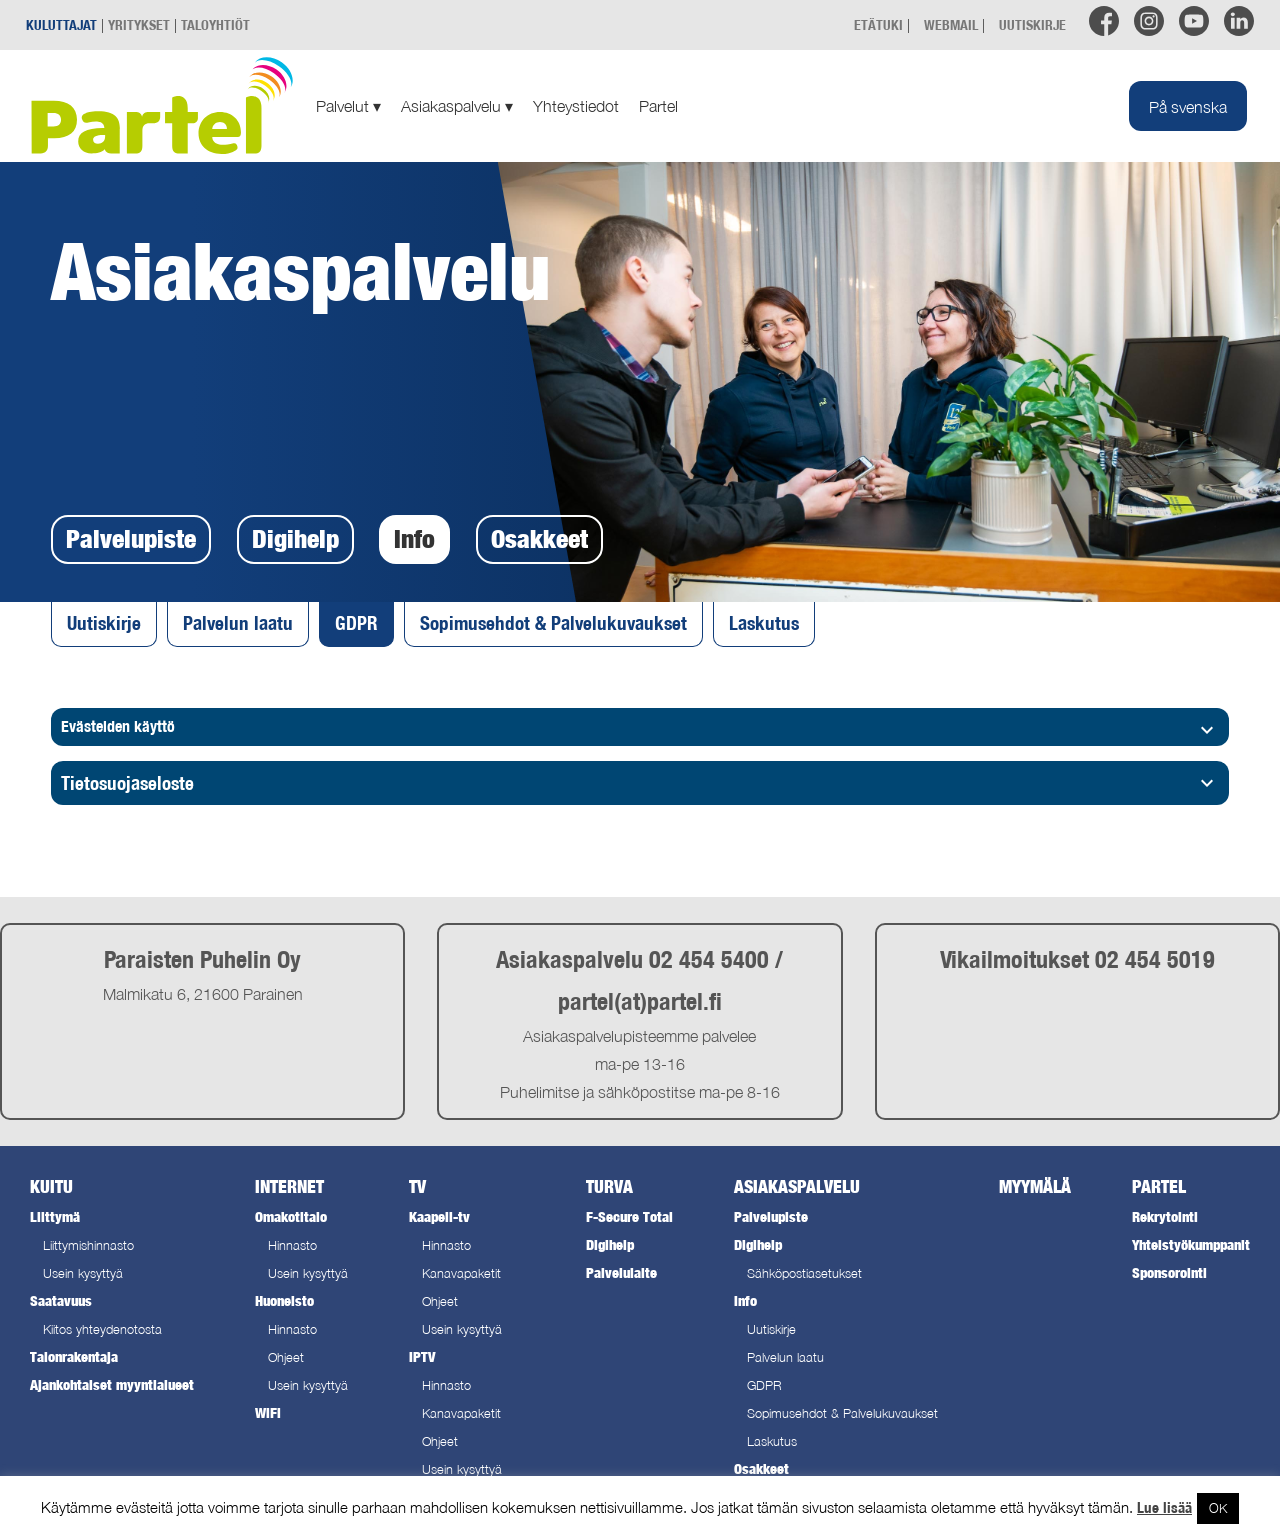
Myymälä (1035, 1186)
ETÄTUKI (878, 24)
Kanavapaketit (461, 1273)
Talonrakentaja (74, 1356)
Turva (609, 1186)
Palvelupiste (131, 538)
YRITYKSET (139, 24)
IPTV (422, 1356)
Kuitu (51, 1186)
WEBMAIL (951, 24)
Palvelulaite (621, 1272)
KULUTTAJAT (61, 24)
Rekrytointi (1165, 1216)
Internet (289, 1186)
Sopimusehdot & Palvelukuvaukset (553, 623)
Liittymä (55, 1216)
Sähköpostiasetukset (804, 1273)
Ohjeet (286, 1357)
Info (414, 538)
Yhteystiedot (576, 106)
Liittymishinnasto (88, 1245)
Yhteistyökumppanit (1191, 1244)
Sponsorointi (1169, 1272)
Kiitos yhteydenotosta (102, 1329)
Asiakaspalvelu (457, 106)
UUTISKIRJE (1032, 24)
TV (417, 1186)
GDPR (356, 623)
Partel (658, 106)
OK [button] (1218, 1508)
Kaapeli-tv (439, 1216)
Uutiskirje (104, 623)
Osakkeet (539, 538)
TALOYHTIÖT (215, 24)
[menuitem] (1188, 106)
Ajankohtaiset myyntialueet (112, 1384)
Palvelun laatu (238, 623)
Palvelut (348, 106)
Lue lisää (1164, 1507)
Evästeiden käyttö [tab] (640, 729)
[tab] (640, 783)
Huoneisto (284, 1300)
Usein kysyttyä (83, 1273)
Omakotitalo (291, 1216)
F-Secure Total (629, 1216)
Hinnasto (292, 1245)
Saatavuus (61, 1300)
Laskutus (764, 623)
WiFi (268, 1412)
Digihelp (295, 538)
